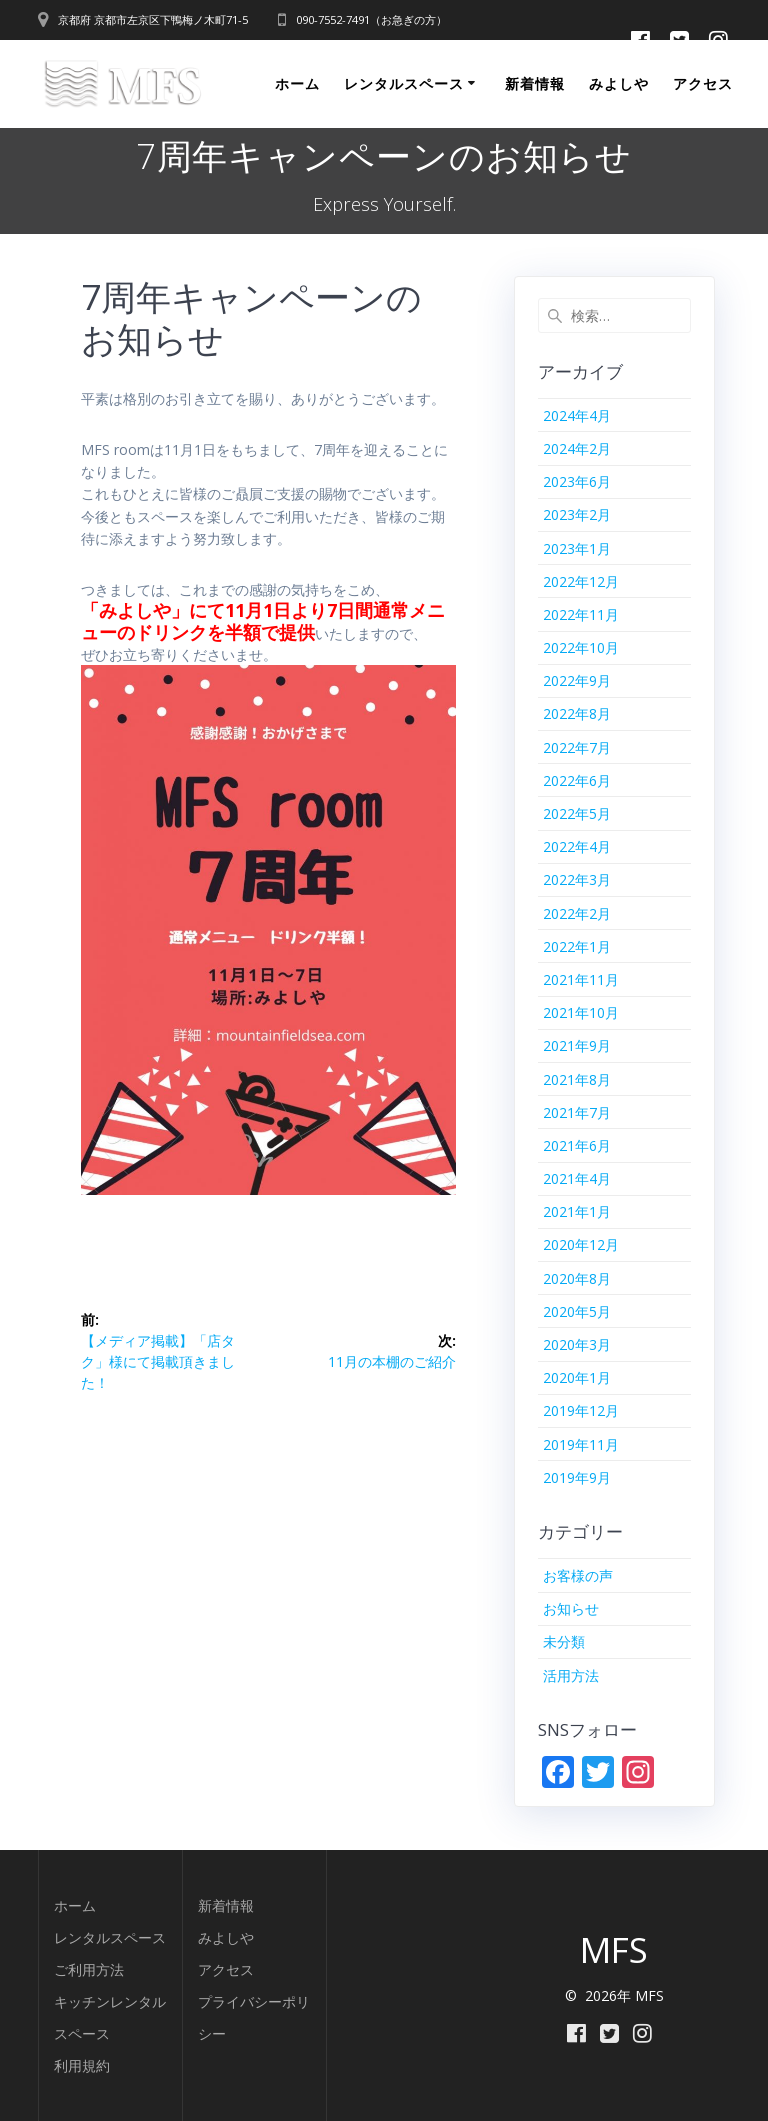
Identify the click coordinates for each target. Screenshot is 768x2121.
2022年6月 (577, 780)
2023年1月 (577, 548)
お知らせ (571, 1608)
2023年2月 (577, 514)
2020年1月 (577, 1377)
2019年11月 (581, 1444)
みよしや (619, 83)
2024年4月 (577, 415)
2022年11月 (581, 614)
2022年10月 (581, 647)
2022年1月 (577, 946)
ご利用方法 (89, 1969)
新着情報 (535, 83)
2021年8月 (577, 1079)
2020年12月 (581, 1244)
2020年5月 (577, 1311)
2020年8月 (577, 1278)
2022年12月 (581, 581)
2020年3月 (577, 1344)
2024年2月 (577, 448)
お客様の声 (578, 1575)
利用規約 (82, 2065)
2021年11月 (581, 979)
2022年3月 (577, 879)
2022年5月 (577, 813)
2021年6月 (577, 1145)
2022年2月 (577, 913)
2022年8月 (577, 713)
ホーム (297, 83)
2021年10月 (581, 1012)
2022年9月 (577, 680)
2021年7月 (577, 1112)
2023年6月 (577, 481)
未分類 (564, 1641)
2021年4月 (577, 1178)
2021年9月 (577, 1045)
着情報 (233, 1905)
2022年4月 (577, 846)
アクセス (703, 83)
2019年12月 (581, 1410)
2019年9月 (577, 1477)
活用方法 (571, 1675)
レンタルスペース (404, 83)
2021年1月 (577, 1211)
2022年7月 (577, 747)
